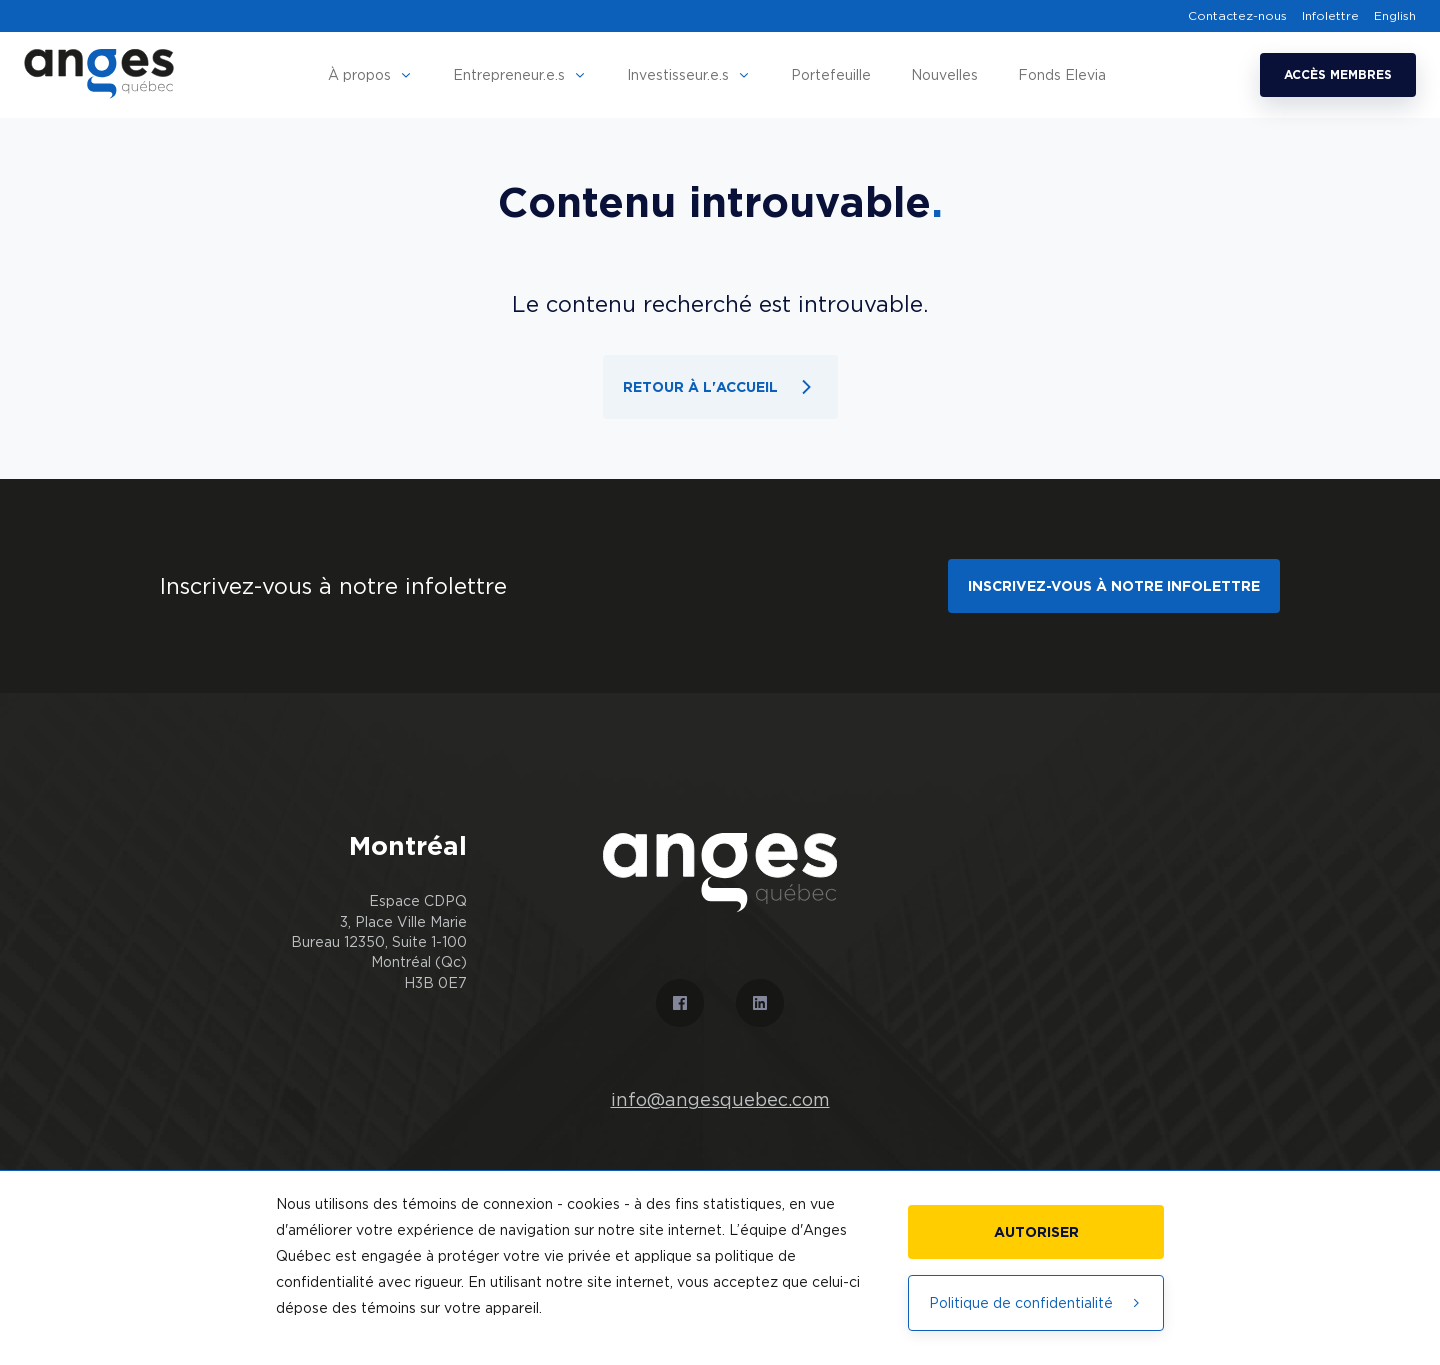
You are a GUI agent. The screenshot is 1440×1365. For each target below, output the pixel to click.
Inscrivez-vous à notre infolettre (1114, 585)
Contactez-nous (1237, 16)
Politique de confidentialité (1036, 1302)
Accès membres (1338, 74)
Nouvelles (944, 74)
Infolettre (1330, 16)
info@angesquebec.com (720, 1100)
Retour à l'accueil (720, 387)
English (1395, 16)
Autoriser (1036, 1231)
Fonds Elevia (1062, 74)
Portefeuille (831, 74)
